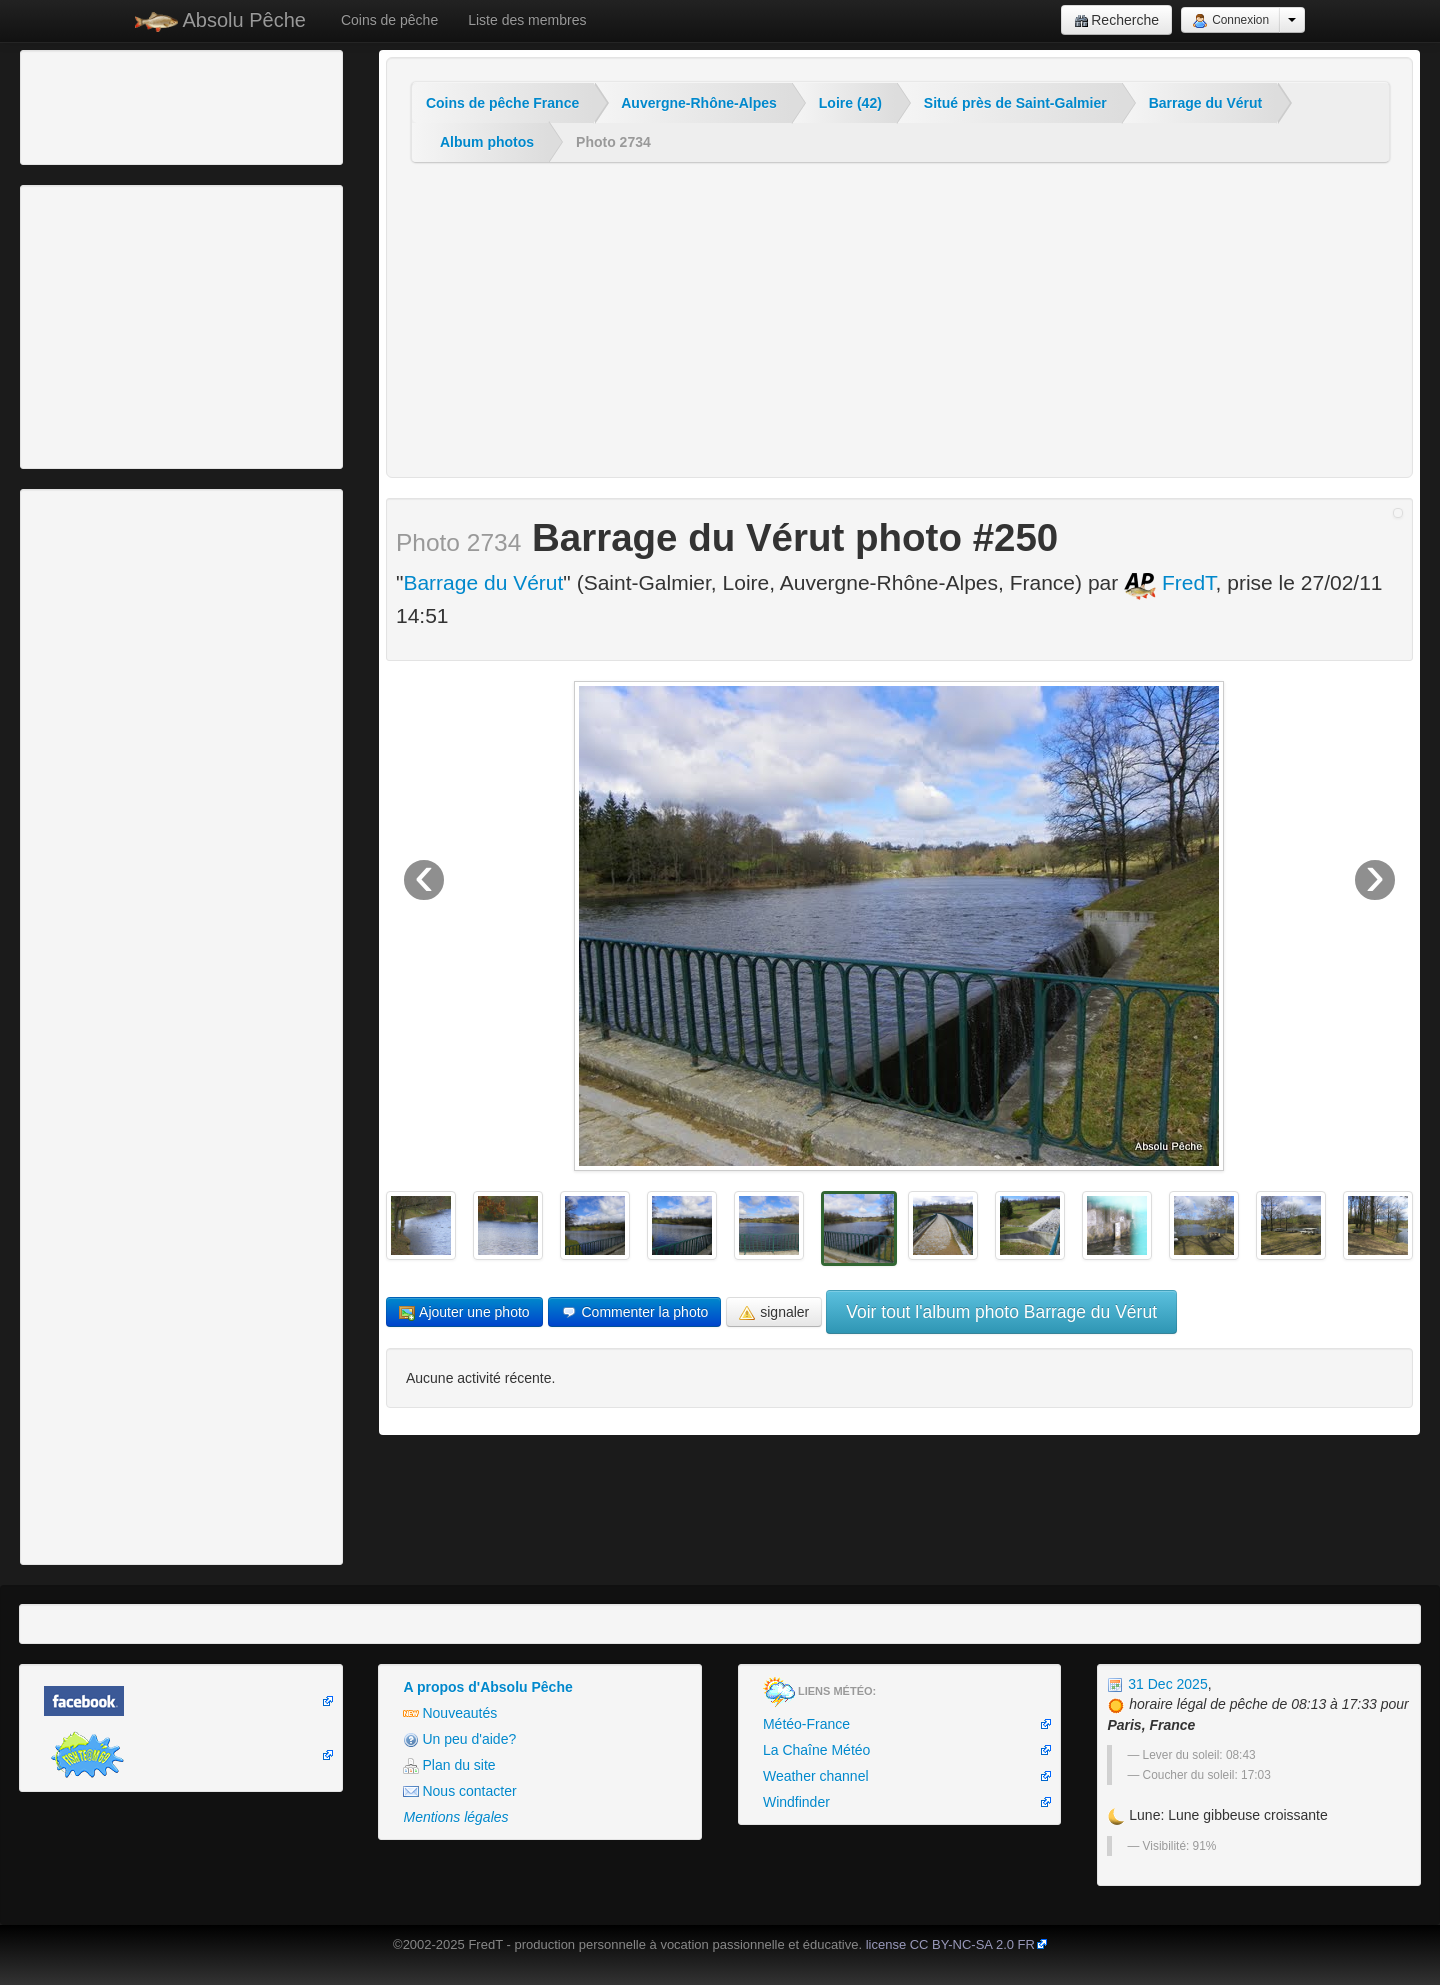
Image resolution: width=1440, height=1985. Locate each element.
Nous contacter (459, 1791)
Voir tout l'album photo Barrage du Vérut (1001, 1312)
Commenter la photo (635, 1312)
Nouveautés (450, 1713)
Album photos (487, 142)
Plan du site (449, 1765)
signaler (774, 1312)
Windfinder (796, 1802)
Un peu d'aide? (459, 1739)
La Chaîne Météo (816, 1750)
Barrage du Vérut (1206, 103)
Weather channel (816, 1776)
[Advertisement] (135, 105)
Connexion (1230, 21)
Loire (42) (850, 103)
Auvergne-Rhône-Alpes (699, 103)
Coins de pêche (389, 20)
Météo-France (806, 1724)
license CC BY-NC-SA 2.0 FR (950, 1944)
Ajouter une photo (464, 1312)
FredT (1170, 582)
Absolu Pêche (220, 20)
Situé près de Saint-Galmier (1015, 103)
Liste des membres (527, 20)
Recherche (1116, 20)
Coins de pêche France (502, 103)
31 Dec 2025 (1157, 1684)
